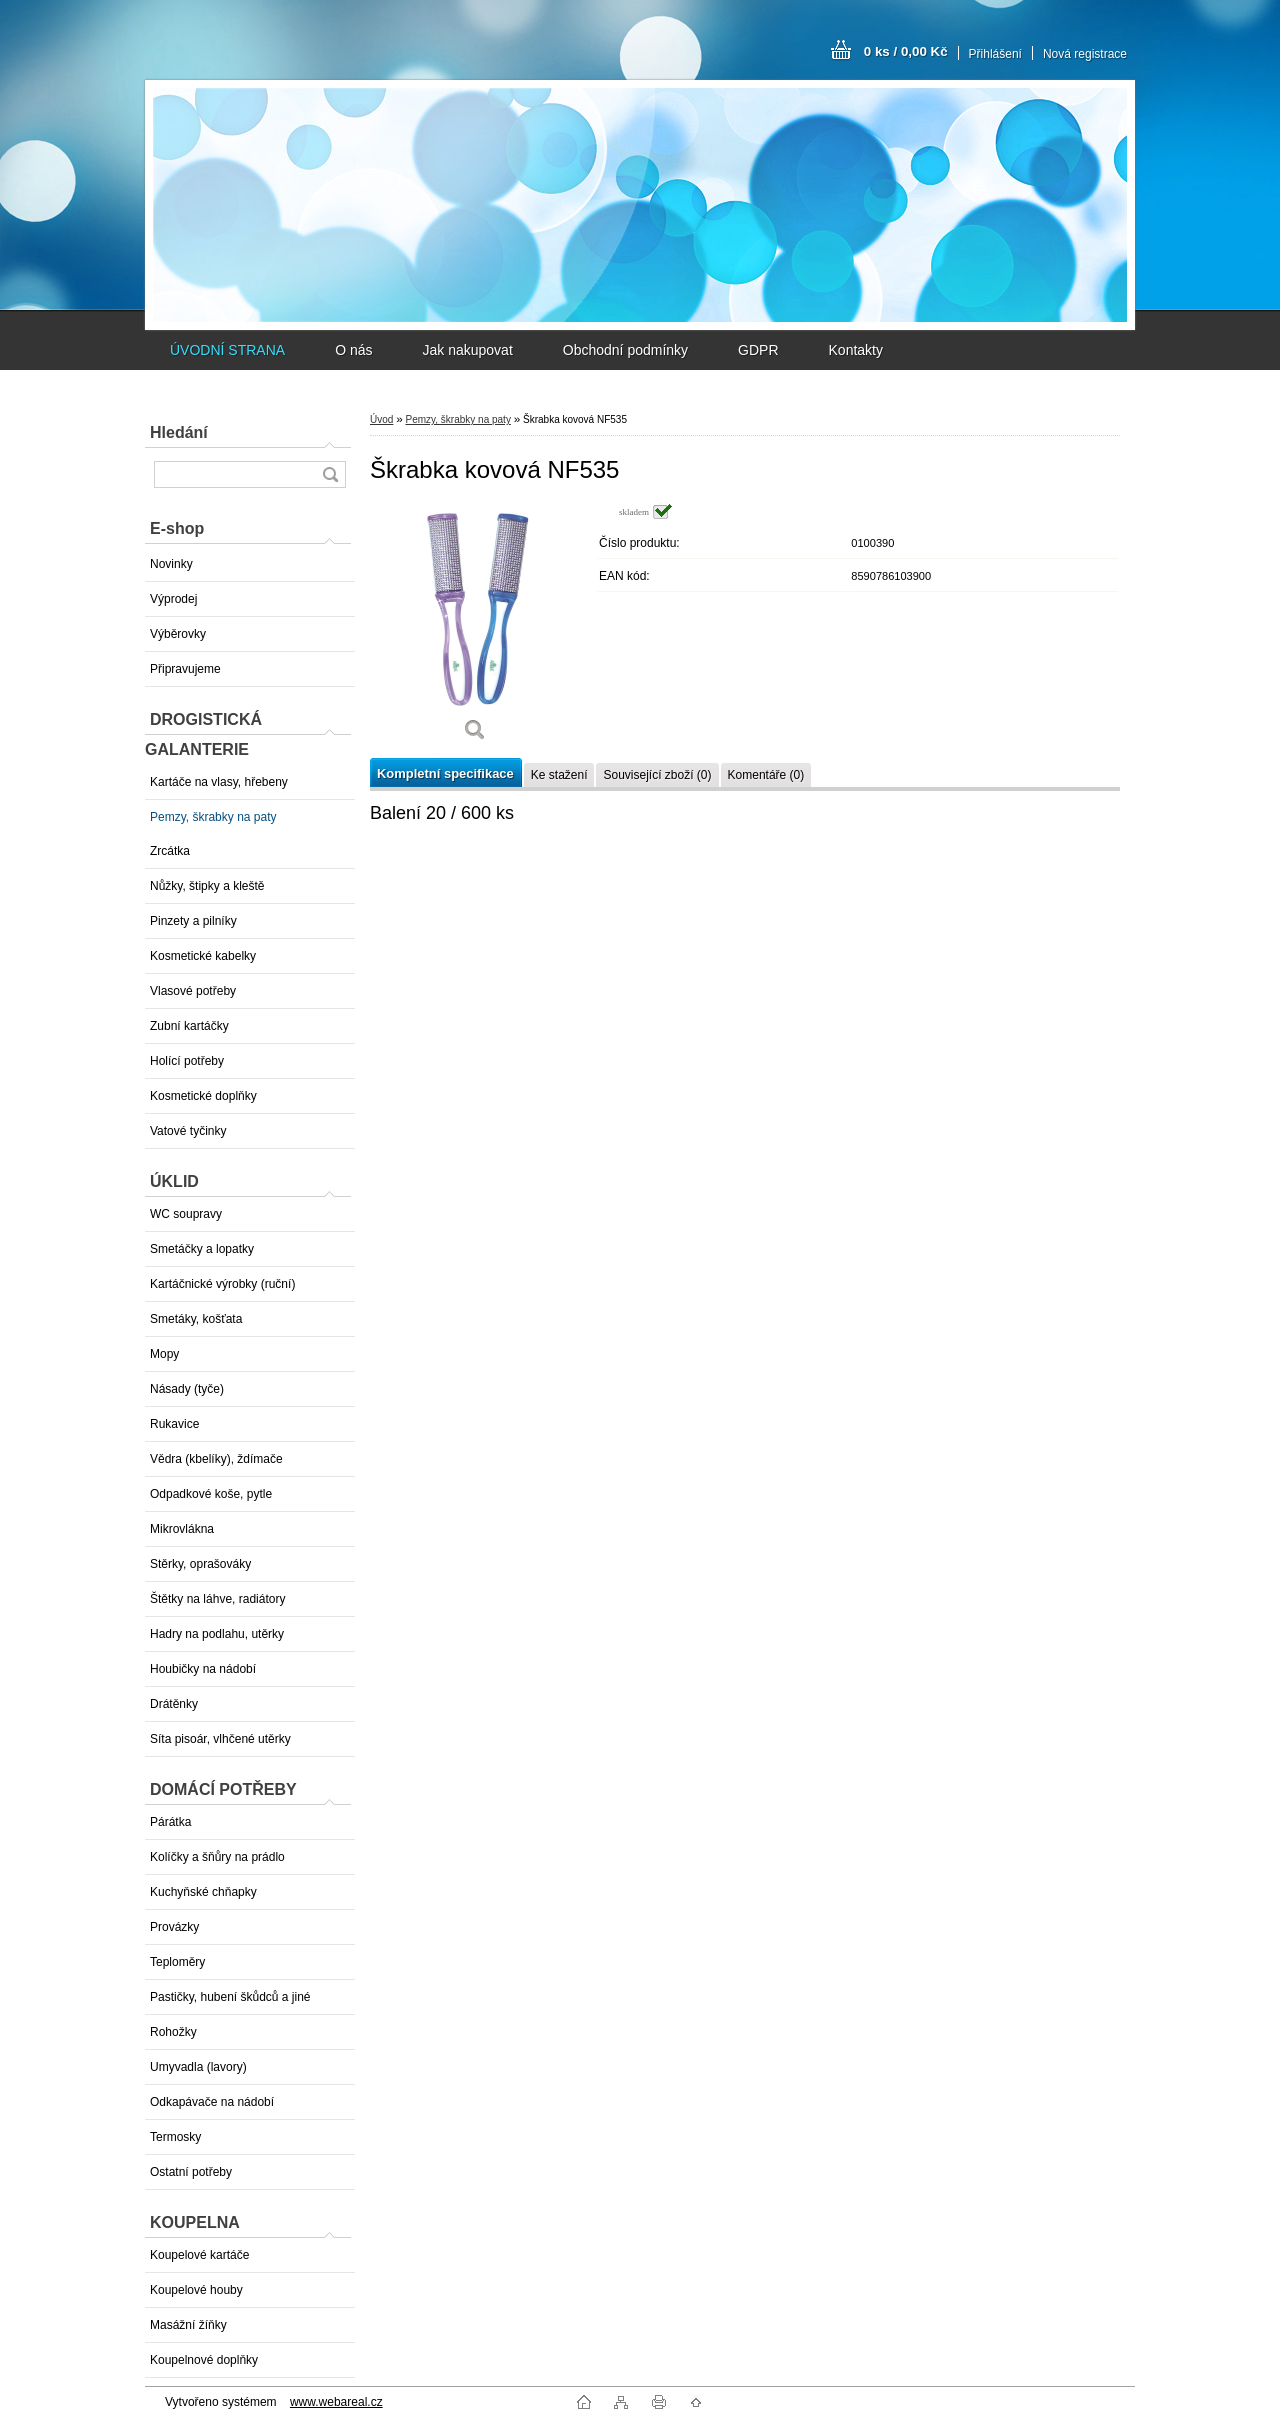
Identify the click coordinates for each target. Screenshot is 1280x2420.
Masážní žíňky (188, 2325)
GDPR (758, 350)
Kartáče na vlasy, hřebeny (219, 782)
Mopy (164, 1354)
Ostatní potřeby (191, 2172)
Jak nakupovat (467, 350)
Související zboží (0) (657, 775)
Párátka (170, 1822)
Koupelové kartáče (199, 2255)
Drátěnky (174, 1704)
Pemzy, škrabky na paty (213, 817)
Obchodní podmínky (625, 350)
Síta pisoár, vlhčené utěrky (220, 1739)
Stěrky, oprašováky (200, 1564)
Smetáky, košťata (196, 1319)
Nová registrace (1085, 54)
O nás (353, 350)
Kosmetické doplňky (203, 1096)
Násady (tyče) (187, 1389)
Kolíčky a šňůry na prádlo (217, 1857)
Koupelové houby (196, 2290)
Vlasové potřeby (193, 991)
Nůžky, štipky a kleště (207, 886)
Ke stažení (559, 775)
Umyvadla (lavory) (198, 2067)
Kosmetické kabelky (203, 956)
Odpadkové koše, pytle (211, 1494)
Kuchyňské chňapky (203, 1892)
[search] (330, 474)
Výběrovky (178, 634)
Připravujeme (185, 669)
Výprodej (173, 599)
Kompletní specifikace (445, 773)
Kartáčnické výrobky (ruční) (222, 1284)
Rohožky (173, 2032)
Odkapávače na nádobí (212, 2102)
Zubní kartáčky (189, 1026)
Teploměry (177, 1962)
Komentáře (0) (766, 775)
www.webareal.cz (336, 2402)
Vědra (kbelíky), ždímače (216, 1459)
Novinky (171, 564)
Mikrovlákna (182, 1529)
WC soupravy (186, 1214)
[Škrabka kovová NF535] (475, 629)
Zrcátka (170, 851)
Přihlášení (995, 54)
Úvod (381, 419)
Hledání (179, 432)
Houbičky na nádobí (203, 1669)
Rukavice (174, 1424)
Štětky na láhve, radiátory (217, 1599)
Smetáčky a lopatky (202, 1249)
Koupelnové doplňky (204, 2360)
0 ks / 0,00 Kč (906, 51)
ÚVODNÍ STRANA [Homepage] (227, 350)
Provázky (174, 1927)
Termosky (175, 2137)
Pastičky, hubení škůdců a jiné (230, 1997)
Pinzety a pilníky (193, 921)
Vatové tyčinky (188, 1131)
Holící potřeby (187, 1061)
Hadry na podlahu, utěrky (217, 1634)
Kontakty (856, 350)
